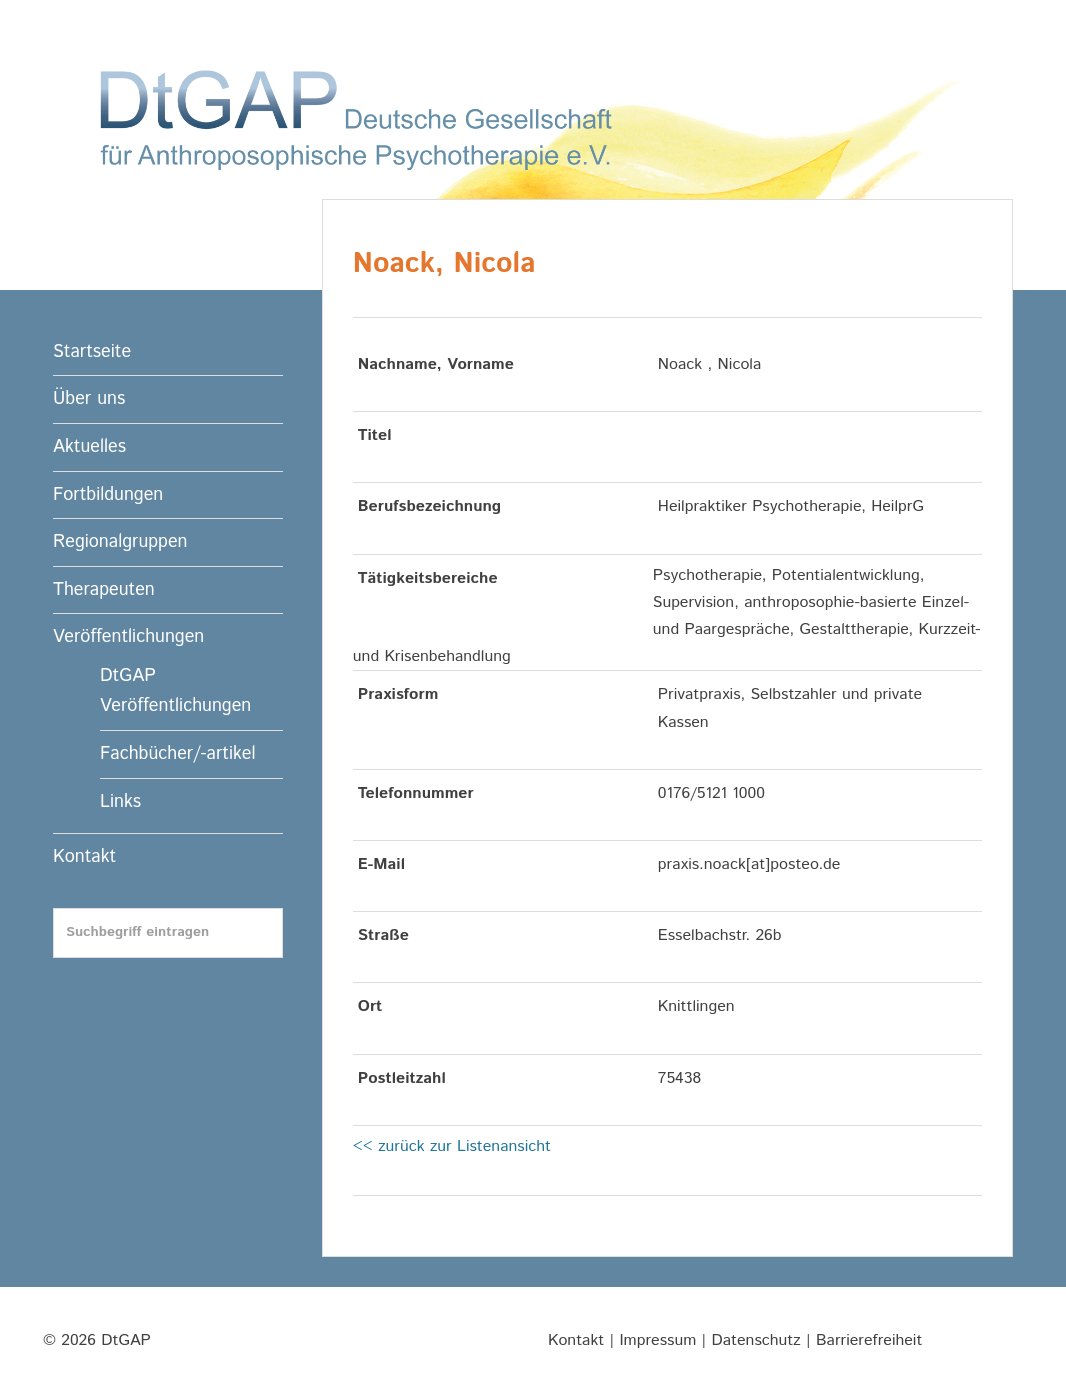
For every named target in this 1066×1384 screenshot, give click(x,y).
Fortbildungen (108, 495)
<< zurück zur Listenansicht (452, 1146)
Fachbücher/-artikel (177, 754)
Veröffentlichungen (128, 637)
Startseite (92, 352)
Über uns (89, 399)
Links (120, 802)
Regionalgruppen (120, 542)
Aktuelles (89, 447)
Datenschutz (756, 1340)
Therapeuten (104, 590)
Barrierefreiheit (869, 1340)
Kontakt (84, 857)
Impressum (657, 1340)
